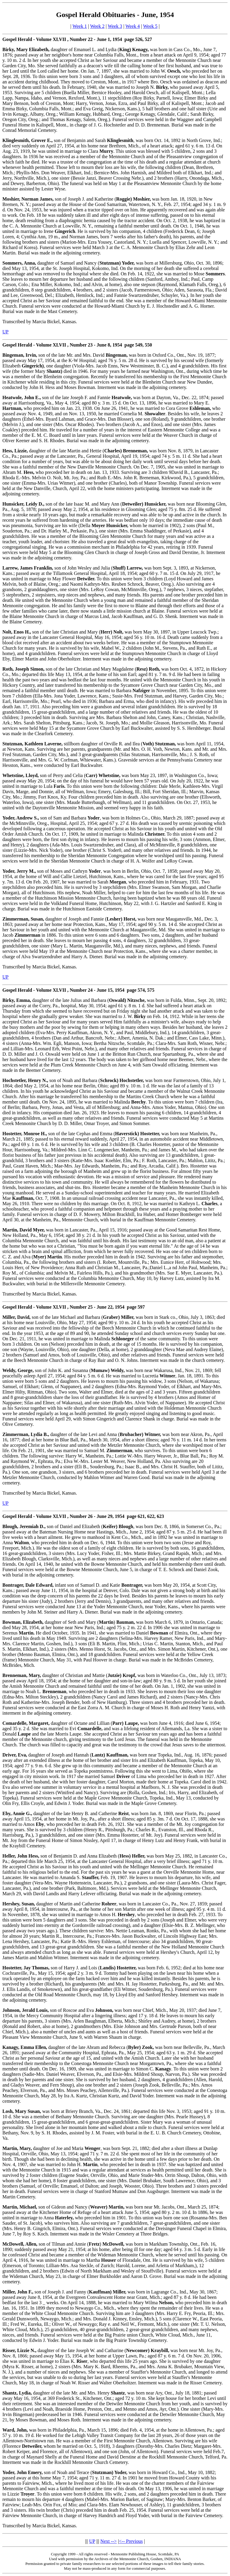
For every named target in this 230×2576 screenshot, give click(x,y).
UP (5, 331)
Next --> (108, 2541)
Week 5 (150, 26)
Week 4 (132, 26)
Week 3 (115, 26)
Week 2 (97, 26)
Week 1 (79, 26)
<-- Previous (131, 2541)
